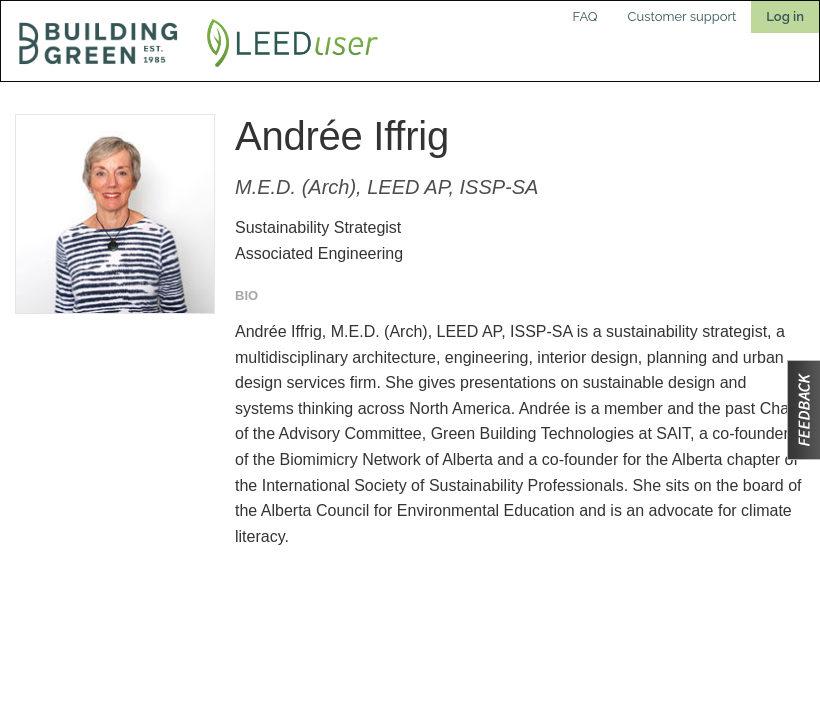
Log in (785, 16)
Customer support (682, 16)
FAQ (585, 16)
